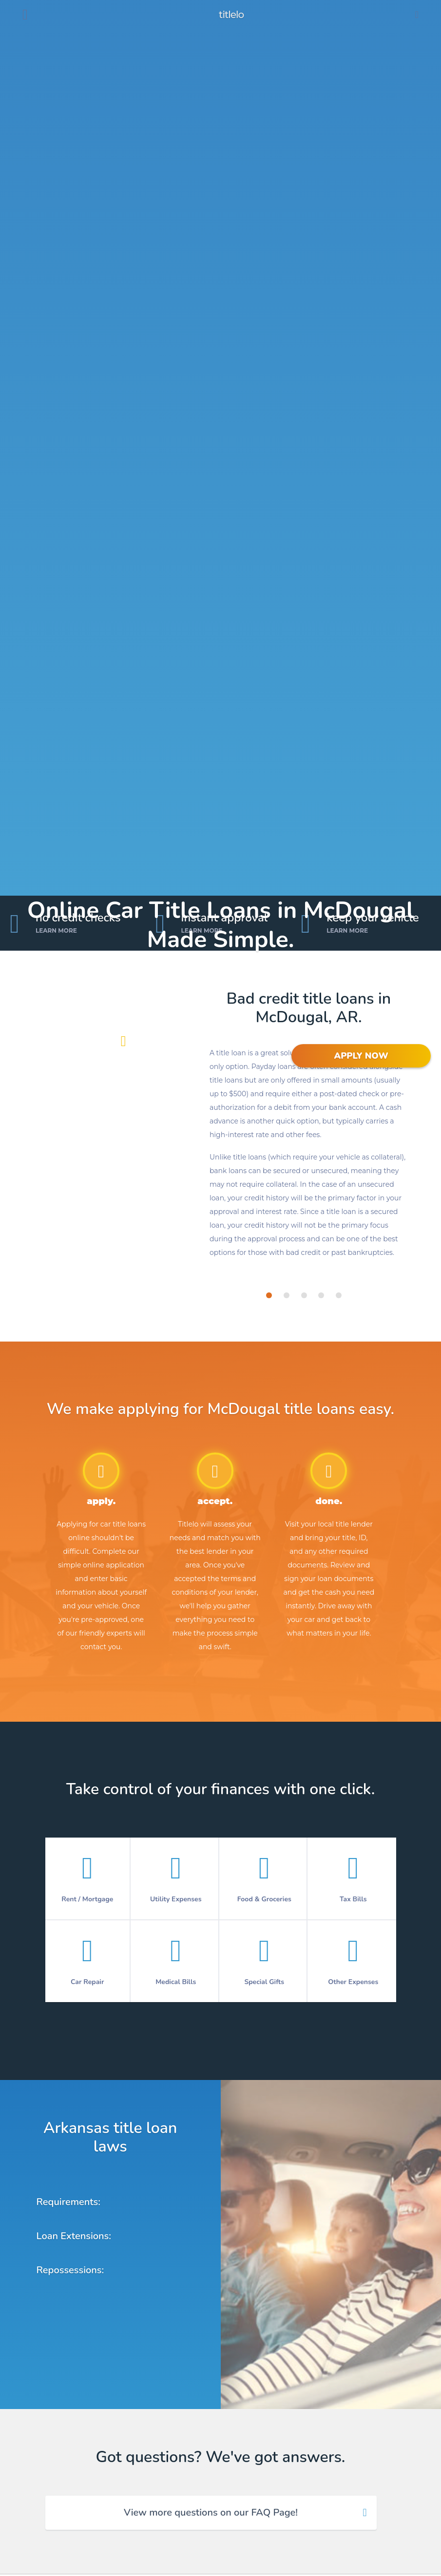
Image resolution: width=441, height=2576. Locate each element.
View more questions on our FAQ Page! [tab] (211, 2512)
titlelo (230, 14)
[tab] (269, 1295)
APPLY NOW (361, 1056)
